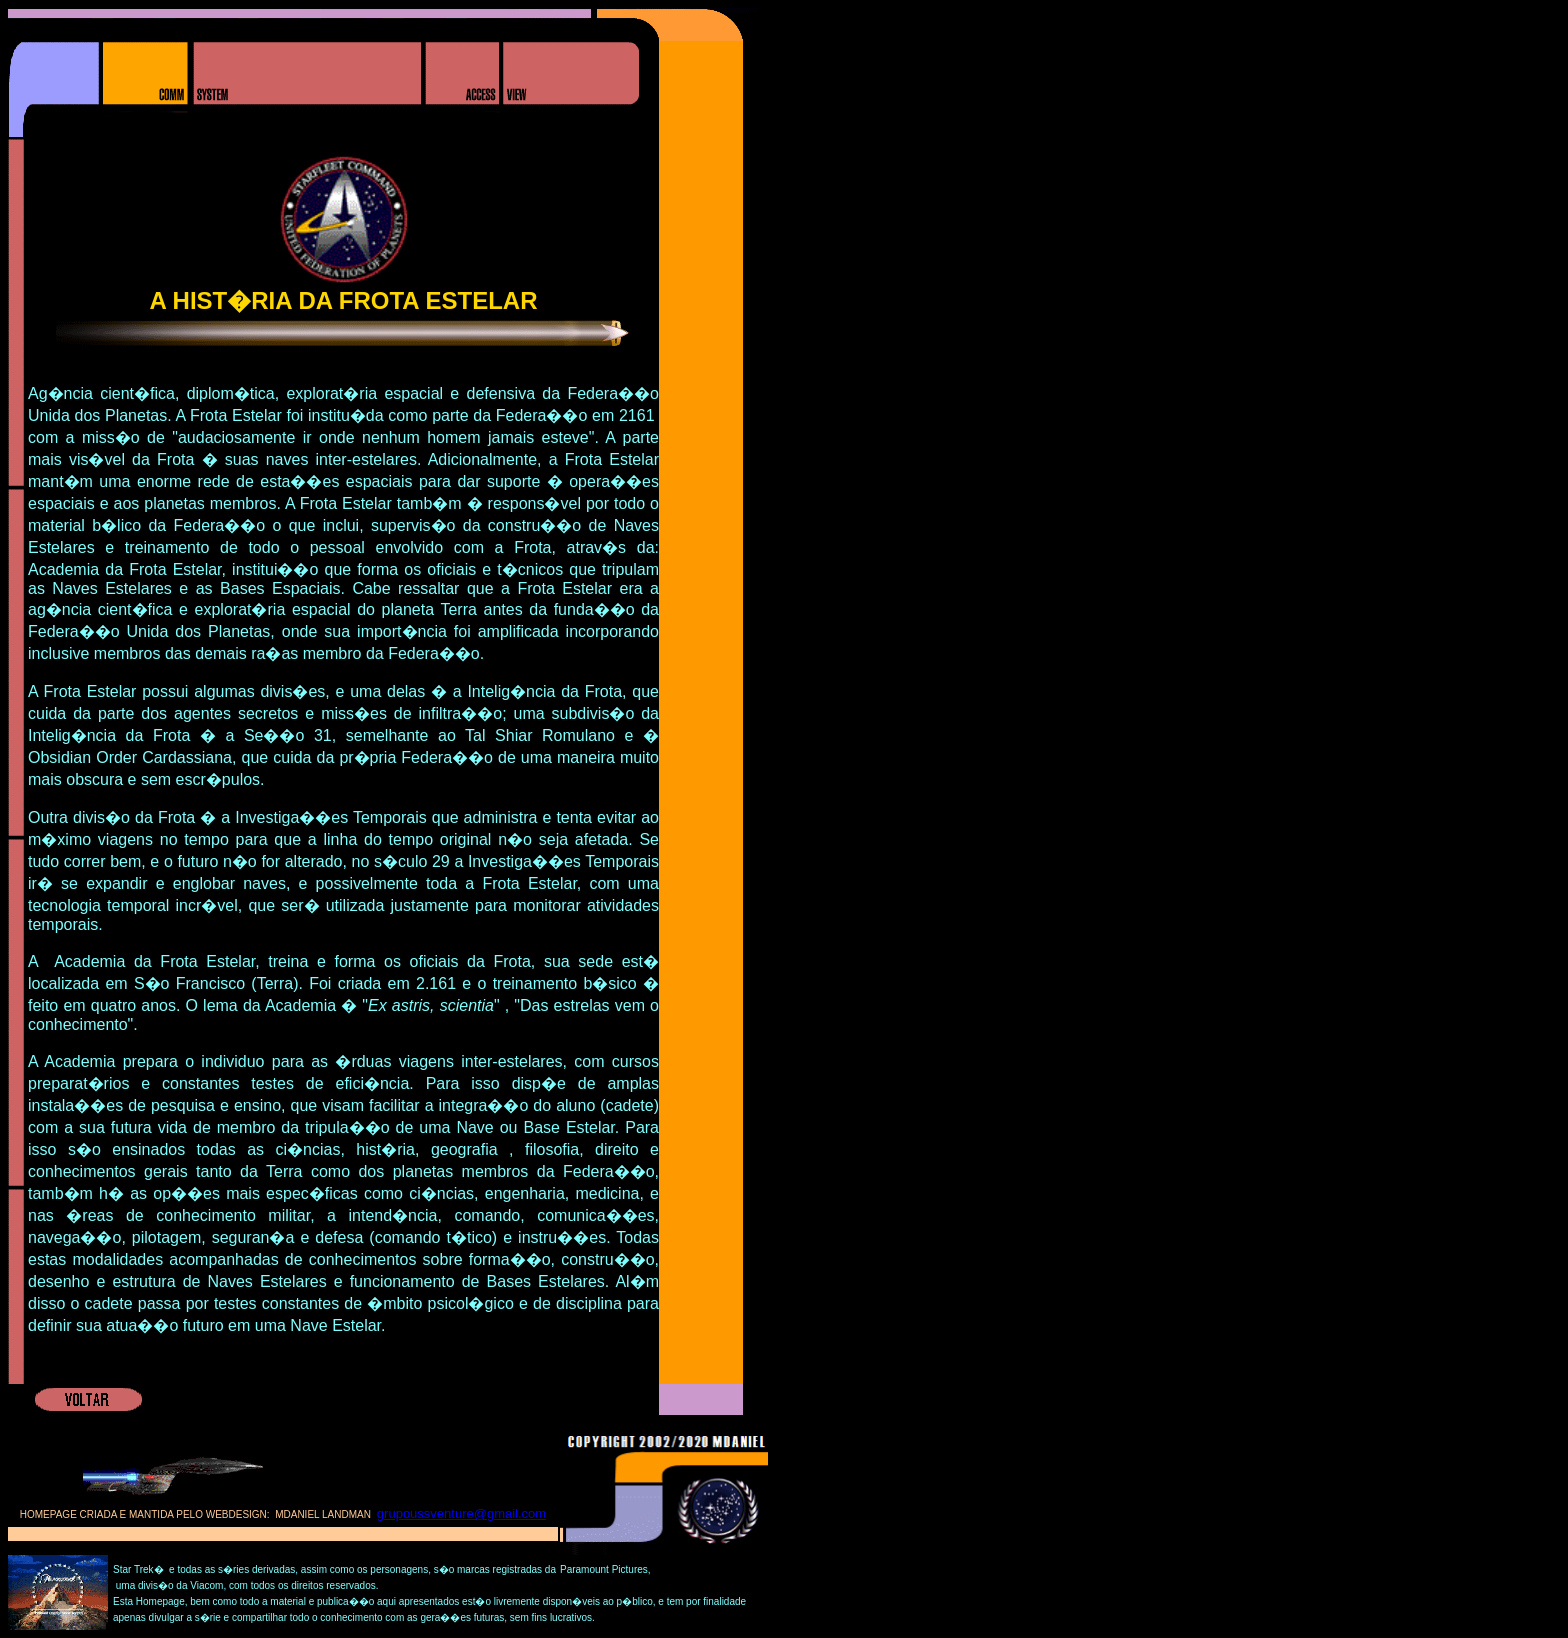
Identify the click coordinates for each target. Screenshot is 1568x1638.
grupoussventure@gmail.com (461, 1513)
